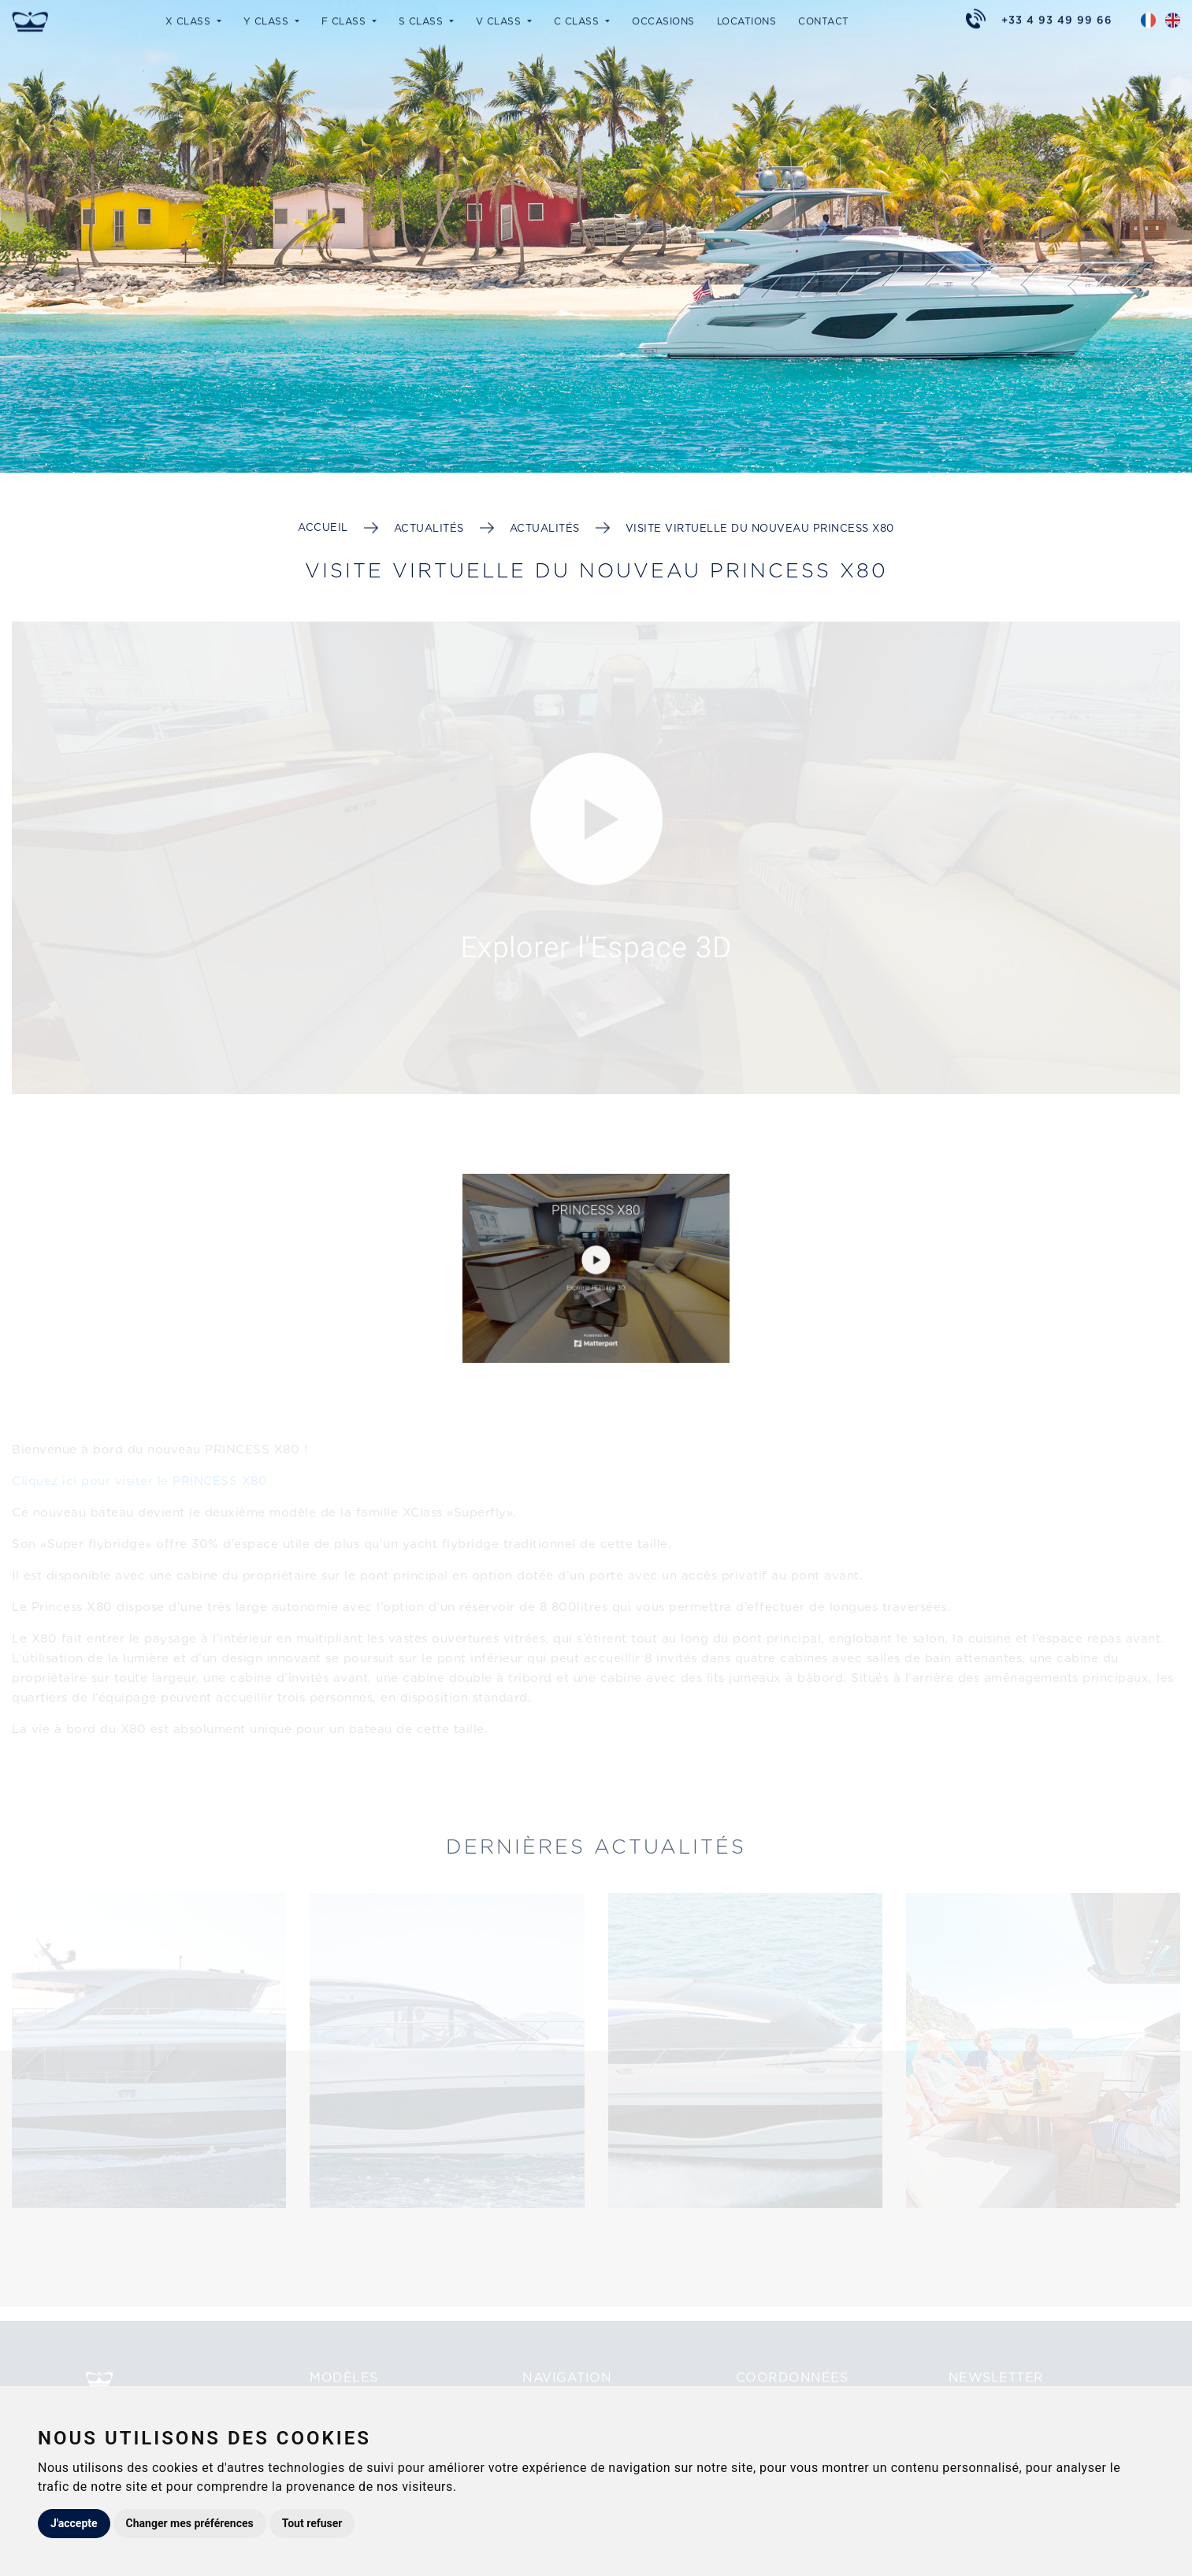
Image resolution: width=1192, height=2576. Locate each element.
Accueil (323, 527)
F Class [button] (345, 20)
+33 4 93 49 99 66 (1056, 18)
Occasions (663, 20)
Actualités (429, 528)
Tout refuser (312, 2523)
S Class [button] (423, 20)
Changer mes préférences (190, 2523)
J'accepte (74, 2523)
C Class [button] (578, 20)
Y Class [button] (267, 20)
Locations (747, 20)
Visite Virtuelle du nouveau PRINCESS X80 (760, 528)
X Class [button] (189, 20)
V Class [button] (500, 20)
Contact (823, 20)
